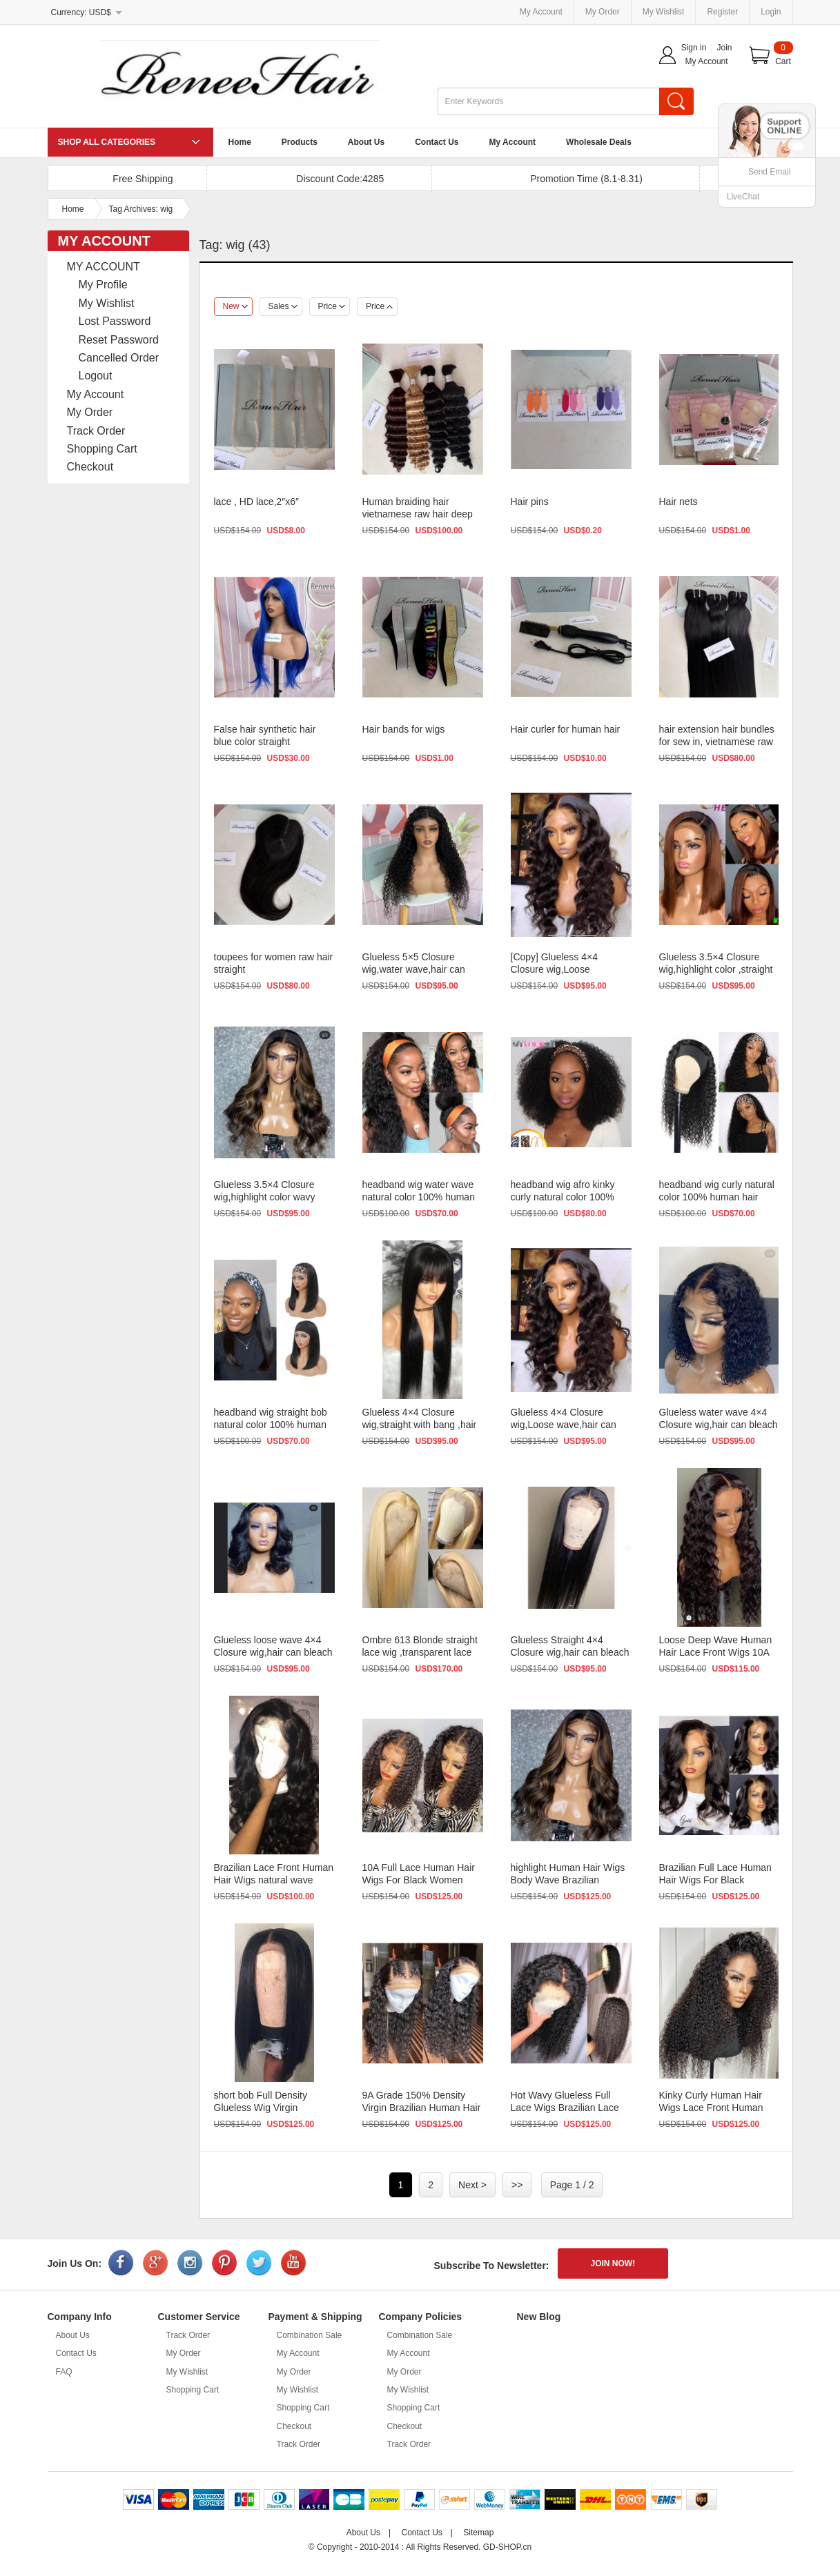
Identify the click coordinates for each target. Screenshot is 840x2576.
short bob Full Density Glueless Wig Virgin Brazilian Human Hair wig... (272, 2108)
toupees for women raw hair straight (273, 963)
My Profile (103, 284)
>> (516, 2184)
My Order (602, 12)
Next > (472, 2184)
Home (239, 142)
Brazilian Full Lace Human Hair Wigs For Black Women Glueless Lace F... (715, 1880)
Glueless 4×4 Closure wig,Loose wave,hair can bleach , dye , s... (563, 1425)
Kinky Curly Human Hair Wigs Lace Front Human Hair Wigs (711, 2108)
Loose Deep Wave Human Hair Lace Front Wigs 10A (715, 1646)
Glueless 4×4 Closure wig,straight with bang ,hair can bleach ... (419, 1425)
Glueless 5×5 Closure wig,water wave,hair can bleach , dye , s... (413, 969)
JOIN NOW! (613, 2263)
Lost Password (115, 321)
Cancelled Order (119, 358)
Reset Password (119, 340)
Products (300, 142)
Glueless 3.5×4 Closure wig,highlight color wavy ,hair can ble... (264, 1197)
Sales (282, 306)
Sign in (694, 47)
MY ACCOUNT (103, 267)
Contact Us (436, 142)
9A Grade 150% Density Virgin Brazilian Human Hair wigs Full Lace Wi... (421, 2108)
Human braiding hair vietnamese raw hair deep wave (417, 514)
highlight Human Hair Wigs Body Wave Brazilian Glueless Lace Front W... (568, 1880)
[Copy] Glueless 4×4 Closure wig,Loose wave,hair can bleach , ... (564, 969)
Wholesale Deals (599, 142)
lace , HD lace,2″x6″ (257, 501)
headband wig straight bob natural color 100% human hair (270, 1425)
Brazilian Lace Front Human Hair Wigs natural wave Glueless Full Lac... (274, 1880)
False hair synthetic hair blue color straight (265, 735)
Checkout (90, 467)
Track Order (96, 431)
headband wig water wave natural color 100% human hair (418, 1197)
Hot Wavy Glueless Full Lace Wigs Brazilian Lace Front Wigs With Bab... (565, 2108)
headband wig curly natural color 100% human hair (716, 1190)
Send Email (769, 172)
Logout (96, 376)
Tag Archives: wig (141, 209)
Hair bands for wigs (403, 729)
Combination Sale (309, 2335)
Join (724, 47)
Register (722, 12)
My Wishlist (664, 12)
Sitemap (478, 2532)
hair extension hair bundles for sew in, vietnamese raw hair (716, 742)
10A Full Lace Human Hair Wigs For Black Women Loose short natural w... (418, 1880)
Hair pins (530, 501)
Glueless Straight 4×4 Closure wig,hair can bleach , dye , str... (570, 1652)
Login (771, 12)
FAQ (64, 2372)
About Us (366, 142)
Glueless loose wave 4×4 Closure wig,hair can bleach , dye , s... (273, 1652)
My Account (541, 12)
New (235, 306)
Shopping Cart (102, 449)
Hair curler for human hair (566, 729)
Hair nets (678, 501)
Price (331, 306)
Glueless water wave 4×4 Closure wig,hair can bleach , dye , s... (718, 1425)
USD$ (100, 12)
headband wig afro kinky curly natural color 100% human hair (563, 1197)
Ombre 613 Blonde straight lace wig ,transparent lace (420, 1646)
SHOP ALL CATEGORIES (107, 142)
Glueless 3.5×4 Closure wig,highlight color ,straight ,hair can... (716, 969)
